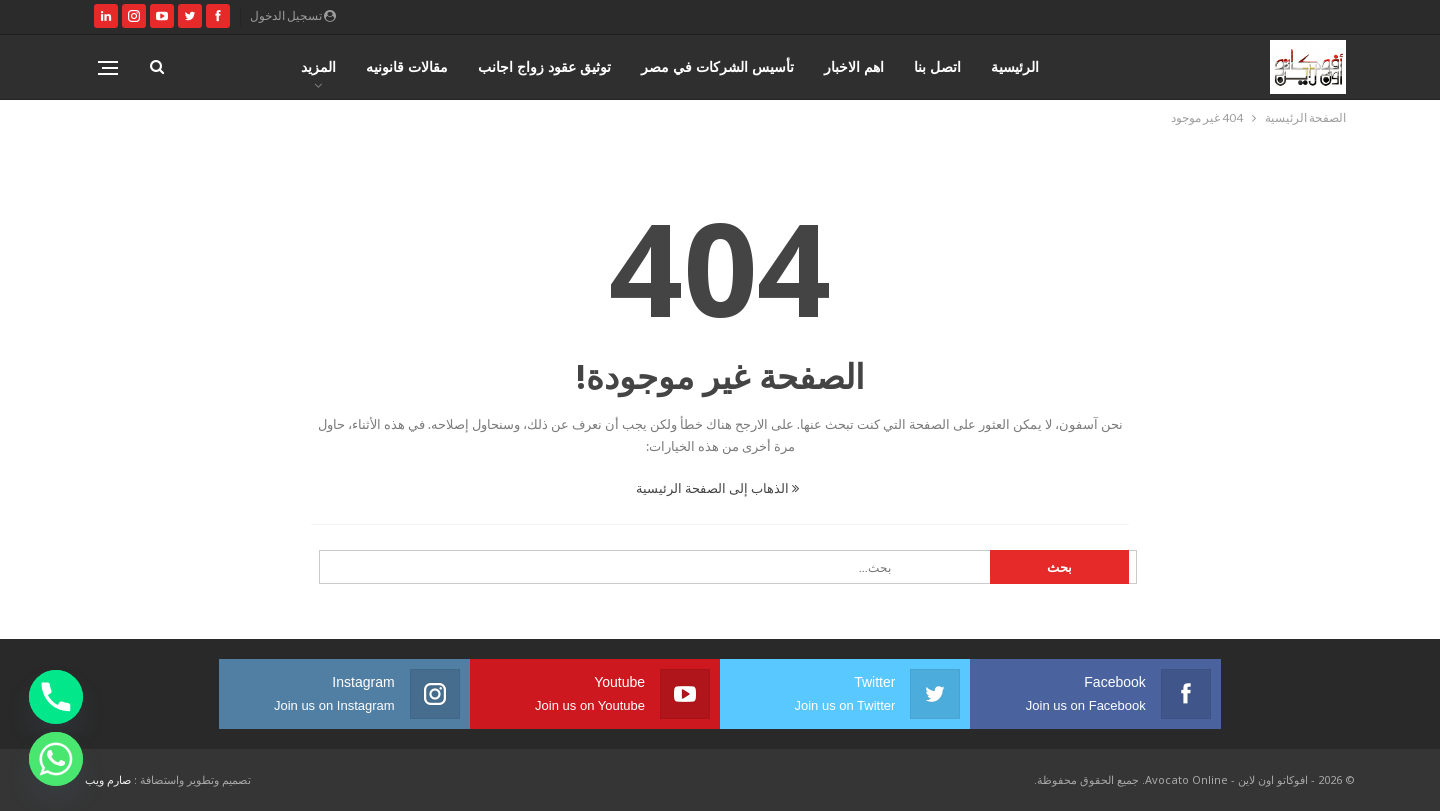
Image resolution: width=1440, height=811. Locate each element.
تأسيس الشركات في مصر (717, 66)
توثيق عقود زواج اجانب (544, 66)
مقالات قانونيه (407, 66)
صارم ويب (108, 779)
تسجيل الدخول (293, 15)
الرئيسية (1015, 66)
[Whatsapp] (56, 759)
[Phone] (56, 697)
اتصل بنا (937, 66)
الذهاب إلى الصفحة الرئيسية (717, 488)
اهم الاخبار (854, 66)
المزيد (318, 66)
